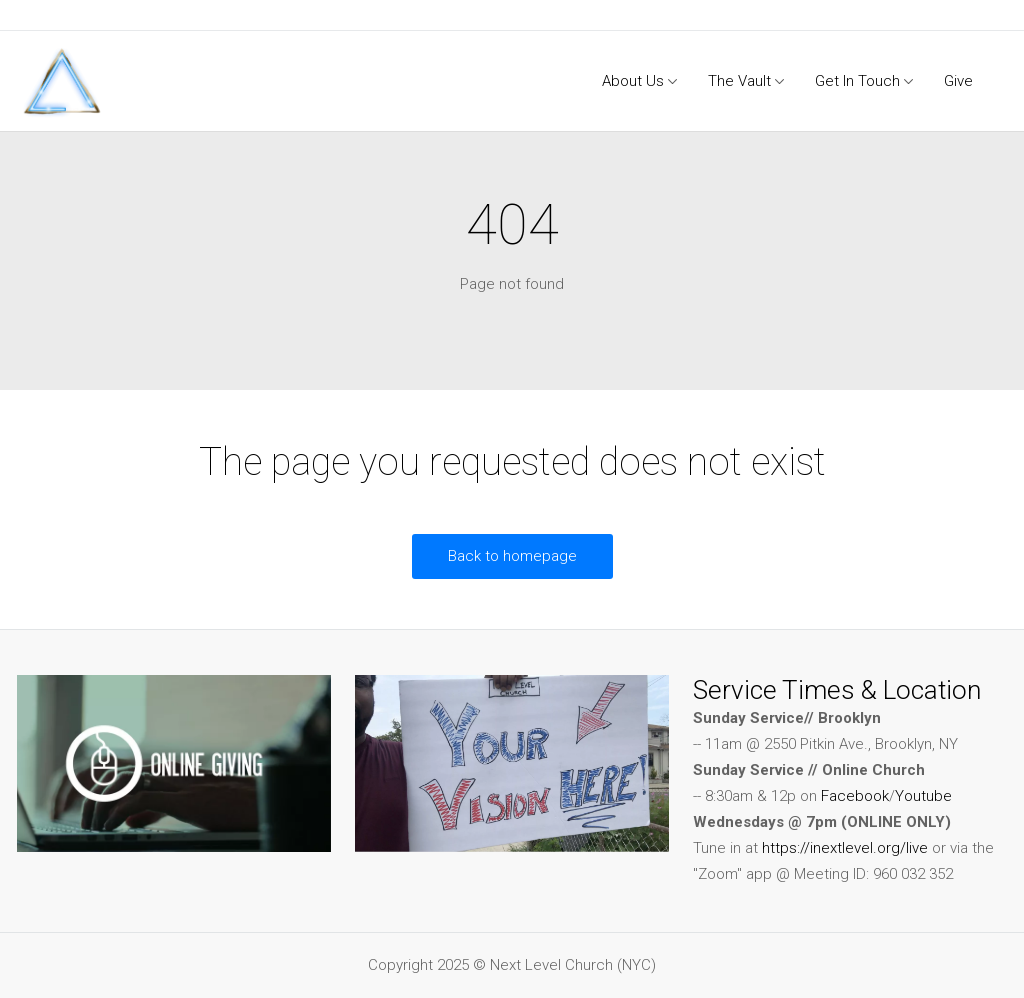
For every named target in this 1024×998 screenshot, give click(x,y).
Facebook (855, 796)
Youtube (923, 796)
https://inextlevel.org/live (845, 848)
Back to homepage (512, 556)
